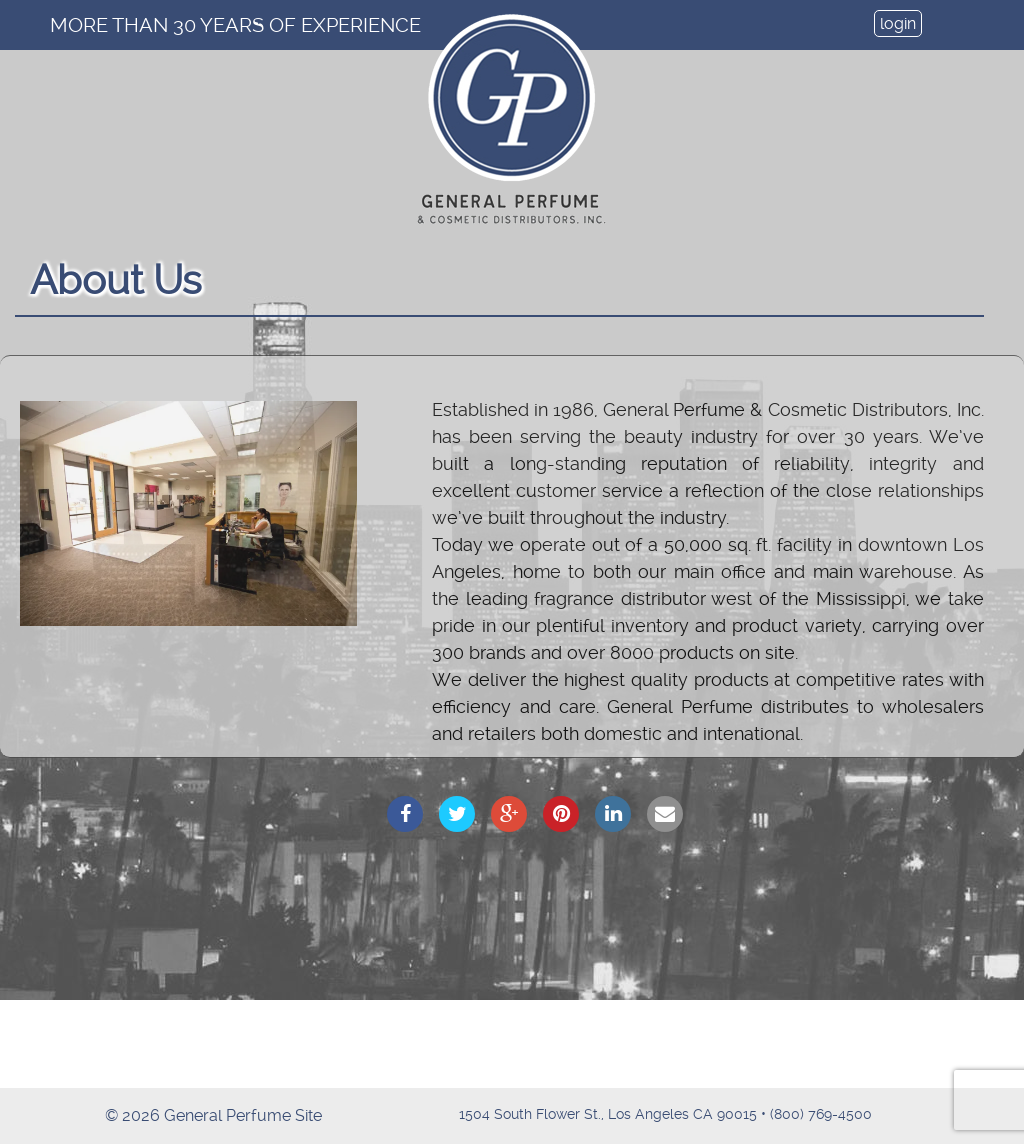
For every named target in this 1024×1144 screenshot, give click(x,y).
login (898, 23)
